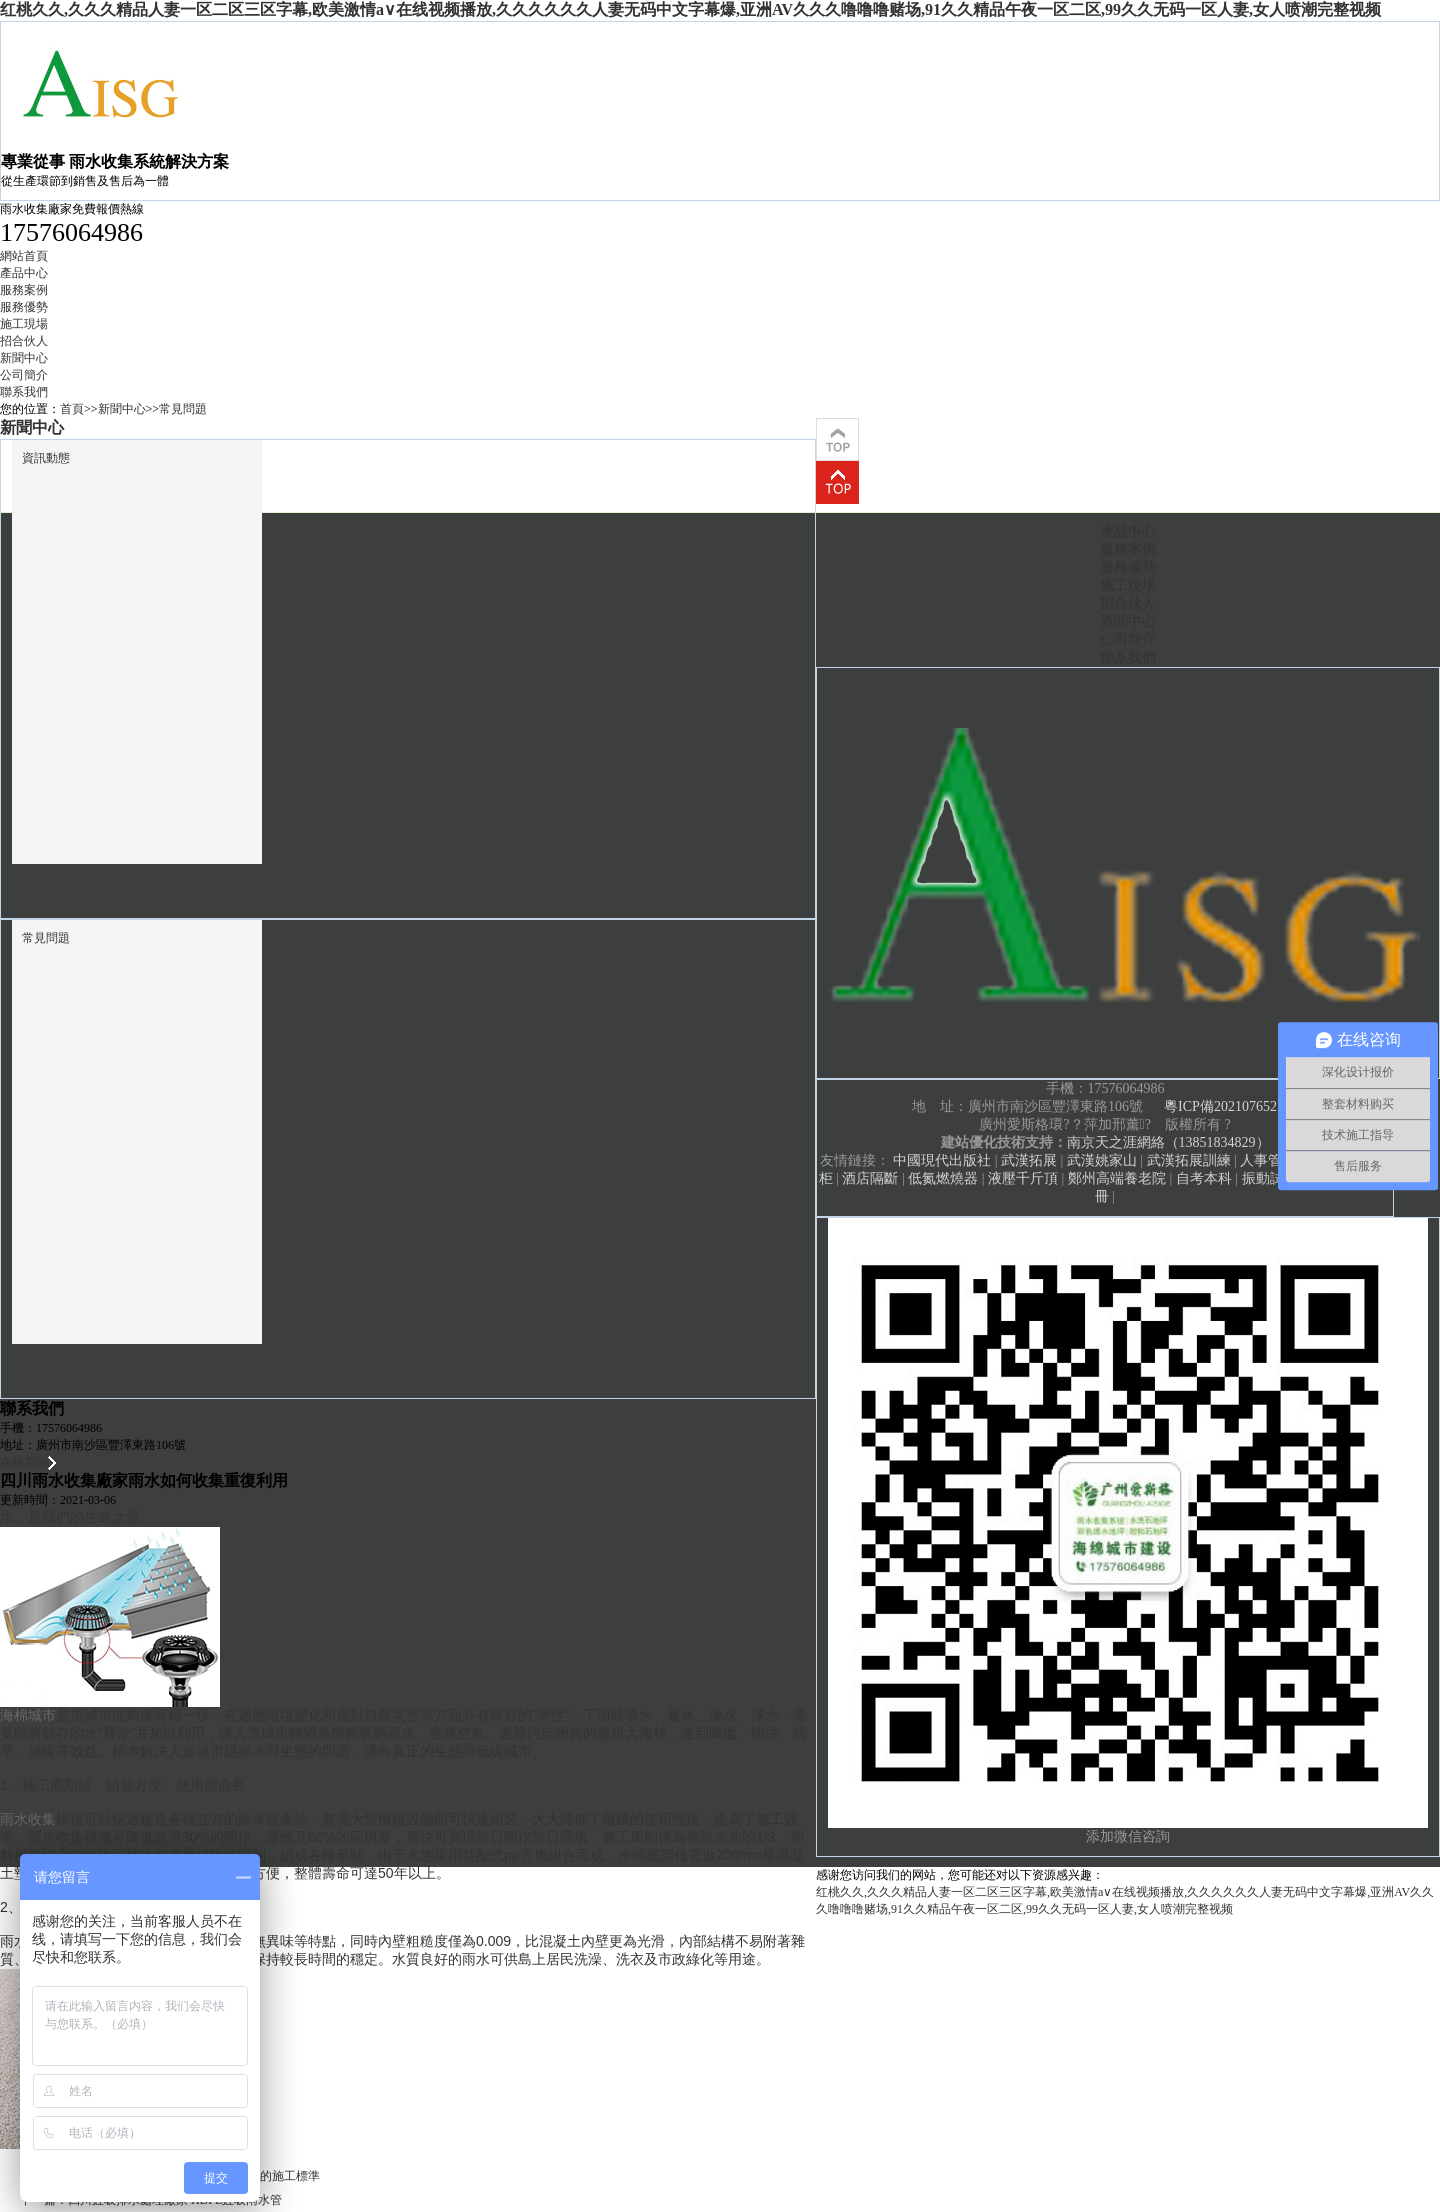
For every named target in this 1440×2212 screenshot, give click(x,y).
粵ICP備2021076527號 (1231, 1106)
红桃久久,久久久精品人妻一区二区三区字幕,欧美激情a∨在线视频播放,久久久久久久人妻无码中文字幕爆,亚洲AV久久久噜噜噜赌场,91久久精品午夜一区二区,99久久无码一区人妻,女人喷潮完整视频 (690, 9)
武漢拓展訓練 (1189, 1160)
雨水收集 (28, 1819)
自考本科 (1204, 1178)
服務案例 (24, 290)
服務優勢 (24, 307)
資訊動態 (46, 458)
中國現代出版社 (942, 1160)
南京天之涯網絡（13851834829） (1168, 1142)
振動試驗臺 (1277, 1178)
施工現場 (24, 324)
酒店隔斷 (870, 1178)
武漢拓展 (1029, 1160)
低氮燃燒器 (943, 1178)
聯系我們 (24, 392)
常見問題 (183, 409)
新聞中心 (24, 358)
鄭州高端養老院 (1117, 1178)
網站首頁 (24, 256)
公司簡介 (24, 375)
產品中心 (24, 273)
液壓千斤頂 (1023, 1178)
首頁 (72, 409)
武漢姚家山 (1102, 1160)
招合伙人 (24, 341)
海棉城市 (28, 1715)
